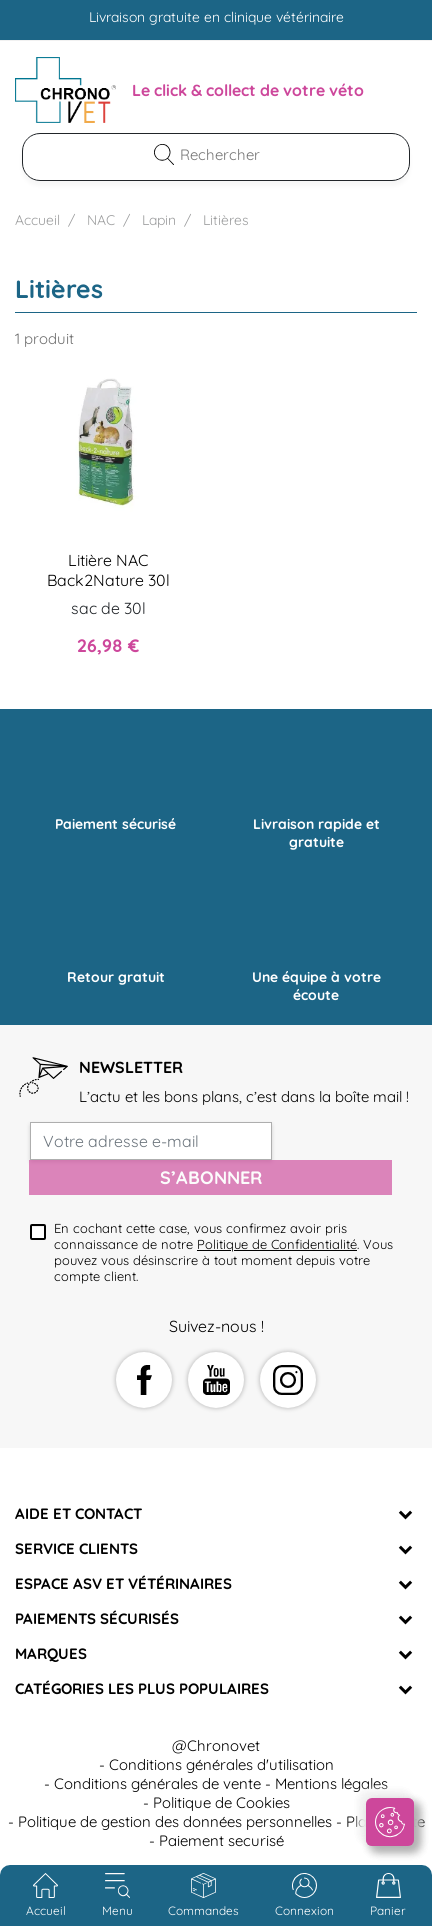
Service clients (76, 1548)
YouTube (216, 1380)
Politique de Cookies (221, 1802)
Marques (51, 1653)
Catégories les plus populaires (142, 1688)
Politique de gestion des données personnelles (175, 1821)
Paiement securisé (221, 1840)
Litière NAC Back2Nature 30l (108, 570)
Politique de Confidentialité (277, 1244)
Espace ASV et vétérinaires (123, 1583)
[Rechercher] (228, 154)
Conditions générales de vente (157, 1783)
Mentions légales (331, 1783)
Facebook (144, 1380)
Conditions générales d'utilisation (221, 1764)
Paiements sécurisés (97, 1618)
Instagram (288, 1380)
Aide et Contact (78, 1513)
